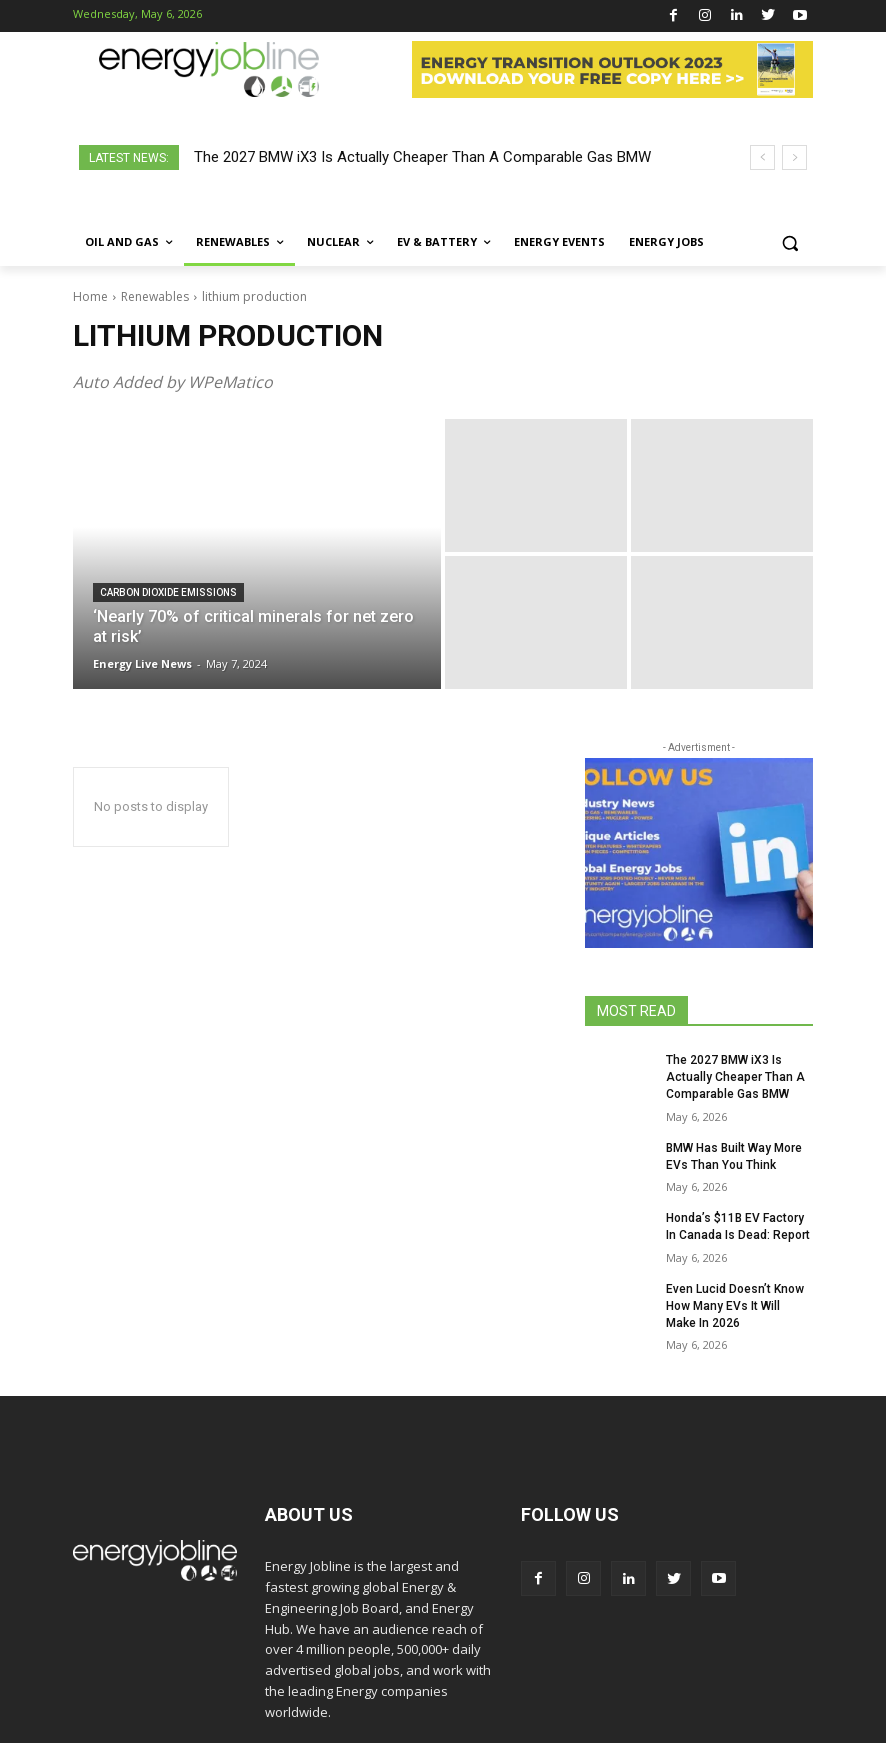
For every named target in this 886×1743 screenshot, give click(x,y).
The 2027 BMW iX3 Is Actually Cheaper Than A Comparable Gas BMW (422, 157)
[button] (789, 242)
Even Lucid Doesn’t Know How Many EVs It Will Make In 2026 (735, 1306)
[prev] (762, 157)
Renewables (155, 296)
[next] (794, 157)
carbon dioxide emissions (168, 592)
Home (90, 296)
